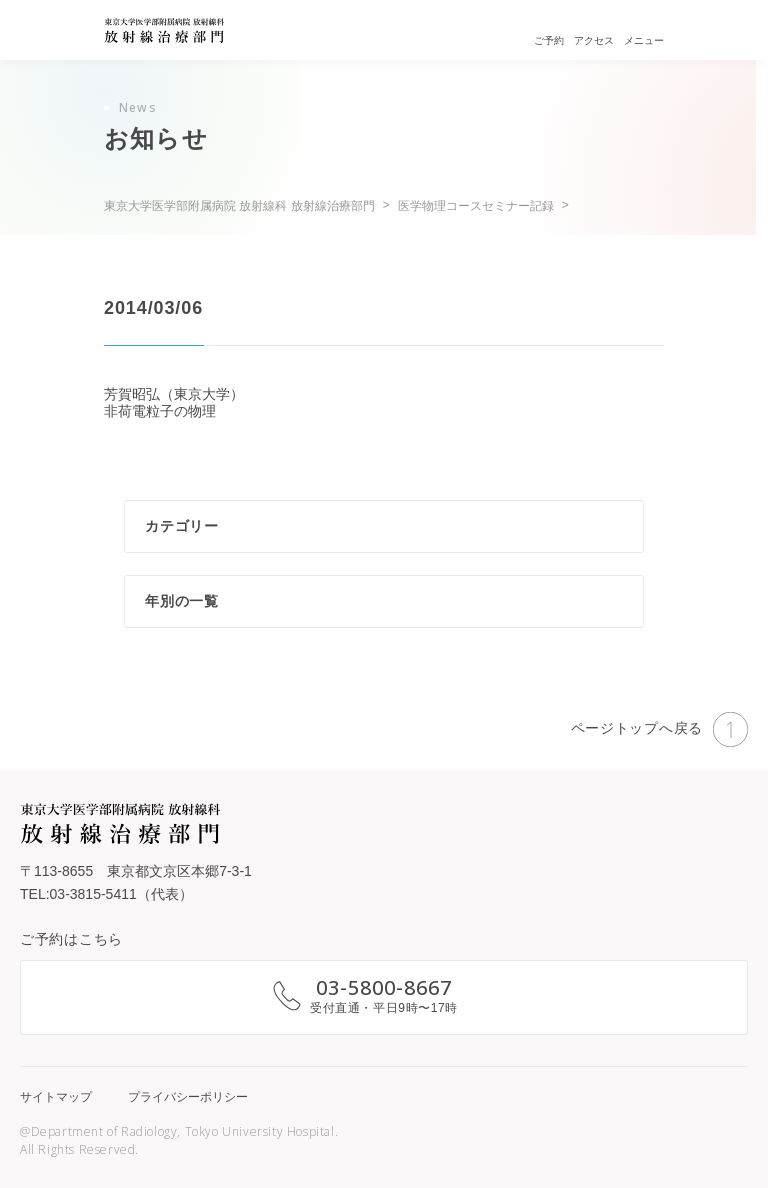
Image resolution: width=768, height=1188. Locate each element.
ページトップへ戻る (659, 729)
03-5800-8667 (384, 987)
